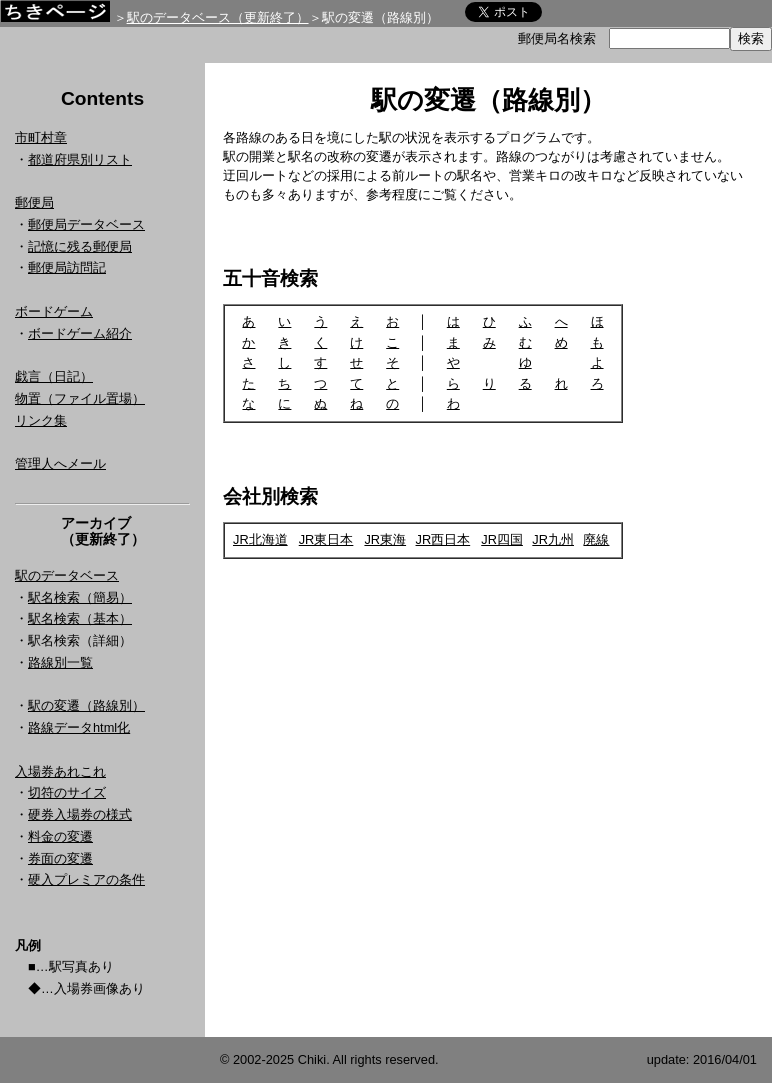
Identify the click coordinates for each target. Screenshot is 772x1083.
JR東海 (385, 539)
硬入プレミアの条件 (86, 879)
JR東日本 (326, 539)
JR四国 (502, 539)
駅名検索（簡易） (80, 597)
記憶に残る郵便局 (80, 246)
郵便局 (34, 202)
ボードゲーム (54, 311)
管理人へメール (60, 463)
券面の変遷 (60, 858)
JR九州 (553, 539)
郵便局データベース (86, 224)
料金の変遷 (60, 836)
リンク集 (41, 420)
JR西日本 (443, 539)
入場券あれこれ (60, 771)
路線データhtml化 (79, 727)
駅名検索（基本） (80, 618)
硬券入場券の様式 (80, 814)
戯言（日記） (54, 376)
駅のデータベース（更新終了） (218, 17)
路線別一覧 (60, 662)
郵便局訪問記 (67, 267)
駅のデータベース (67, 575)
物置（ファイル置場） (80, 398)
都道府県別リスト (80, 159)
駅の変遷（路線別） (86, 705)
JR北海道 (260, 539)
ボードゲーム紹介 (80, 333)
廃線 (596, 539)
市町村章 (41, 137)
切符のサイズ (67, 792)
